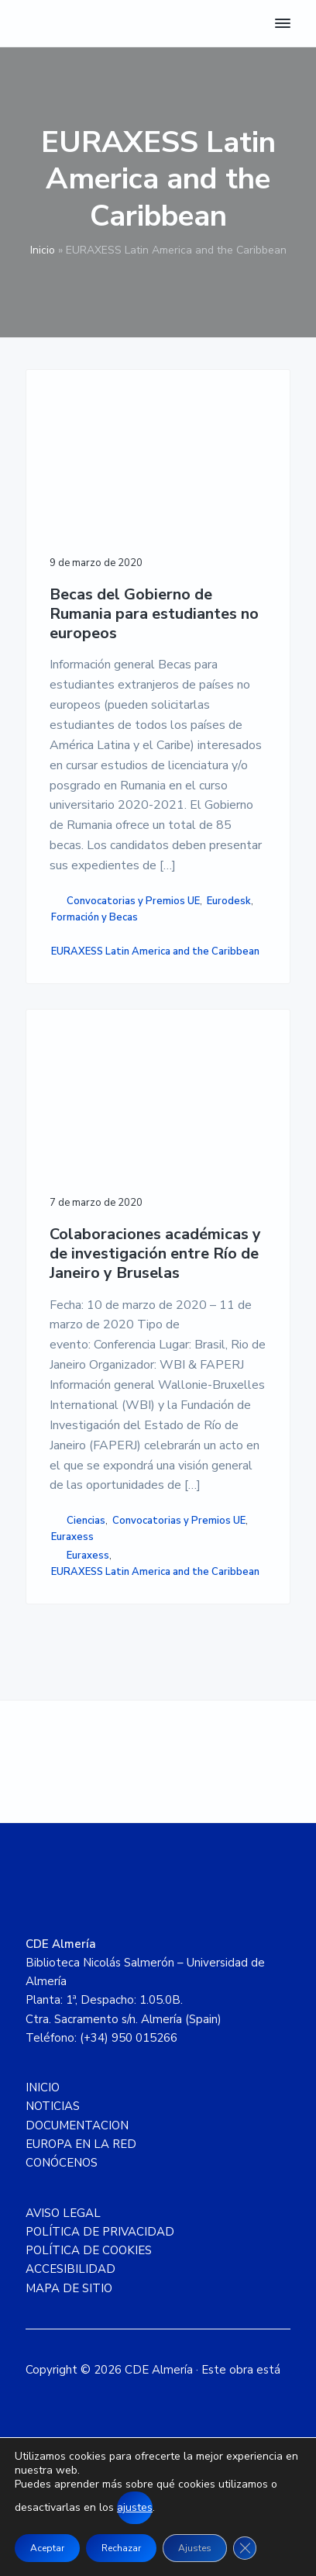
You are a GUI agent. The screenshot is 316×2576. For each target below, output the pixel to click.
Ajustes (194, 2548)
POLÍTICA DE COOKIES (89, 2250)
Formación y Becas (94, 917)
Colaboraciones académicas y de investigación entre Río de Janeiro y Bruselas (155, 1254)
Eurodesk (229, 901)
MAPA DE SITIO (69, 2288)
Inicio (42, 250)
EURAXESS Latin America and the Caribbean (155, 951)
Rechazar (121, 2548)
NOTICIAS (53, 2106)
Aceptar (47, 2548)
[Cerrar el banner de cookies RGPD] (244, 2548)
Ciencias (86, 1521)
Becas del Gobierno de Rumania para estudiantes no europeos (154, 614)
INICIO (43, 2087)
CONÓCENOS (62, 2162)
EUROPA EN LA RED (81, 2144)
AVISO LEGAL (63, 2213)
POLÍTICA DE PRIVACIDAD (100, 2231)
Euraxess (72, 1537)
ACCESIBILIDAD (70, 2269)
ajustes (135, 2507)
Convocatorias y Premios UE (133, 901)
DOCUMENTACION (77, 2125)
